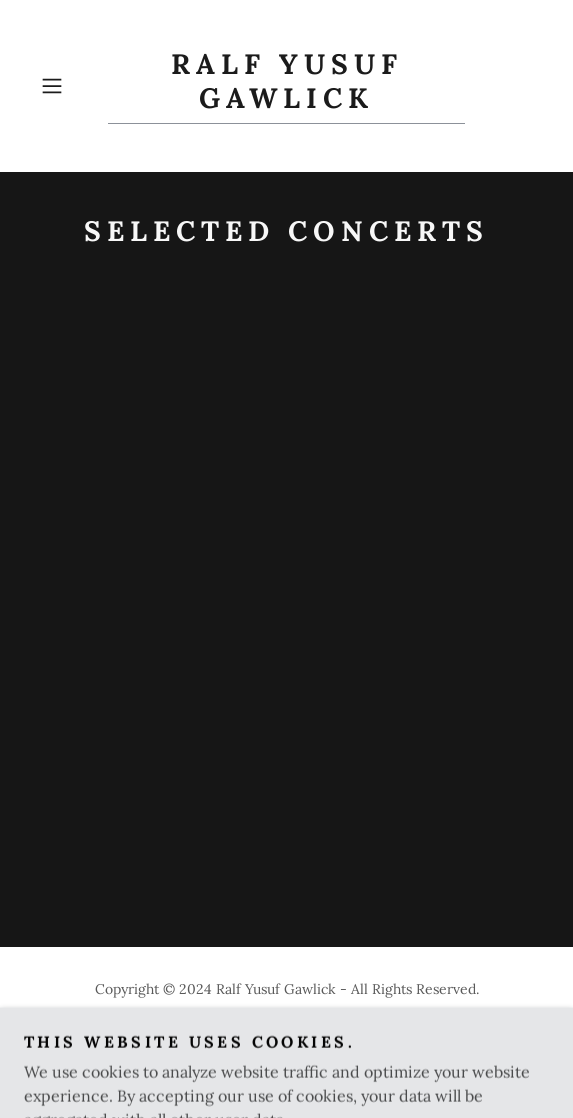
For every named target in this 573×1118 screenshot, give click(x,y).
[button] (70, 86)
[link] (286, 86)
